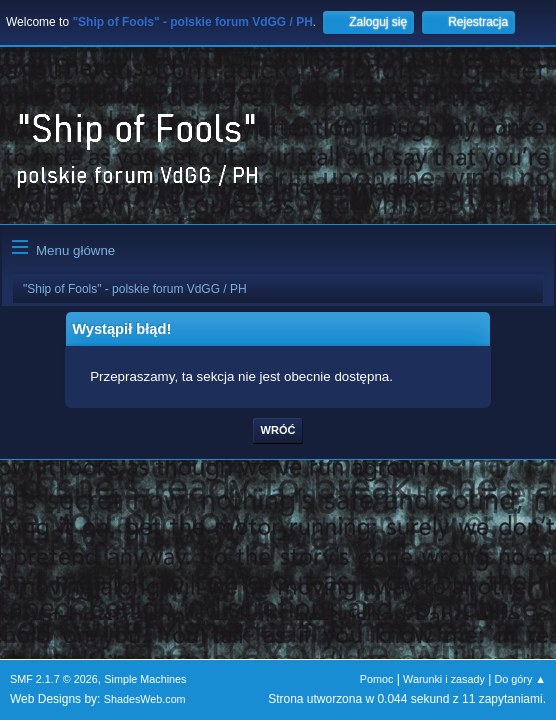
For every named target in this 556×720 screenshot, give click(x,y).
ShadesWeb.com (145, 699)
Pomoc (377, 679)
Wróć (278, 430)
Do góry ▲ (520, 679)
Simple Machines (145, 679)
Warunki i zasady (444, 679)
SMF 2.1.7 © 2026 (54, 679)
